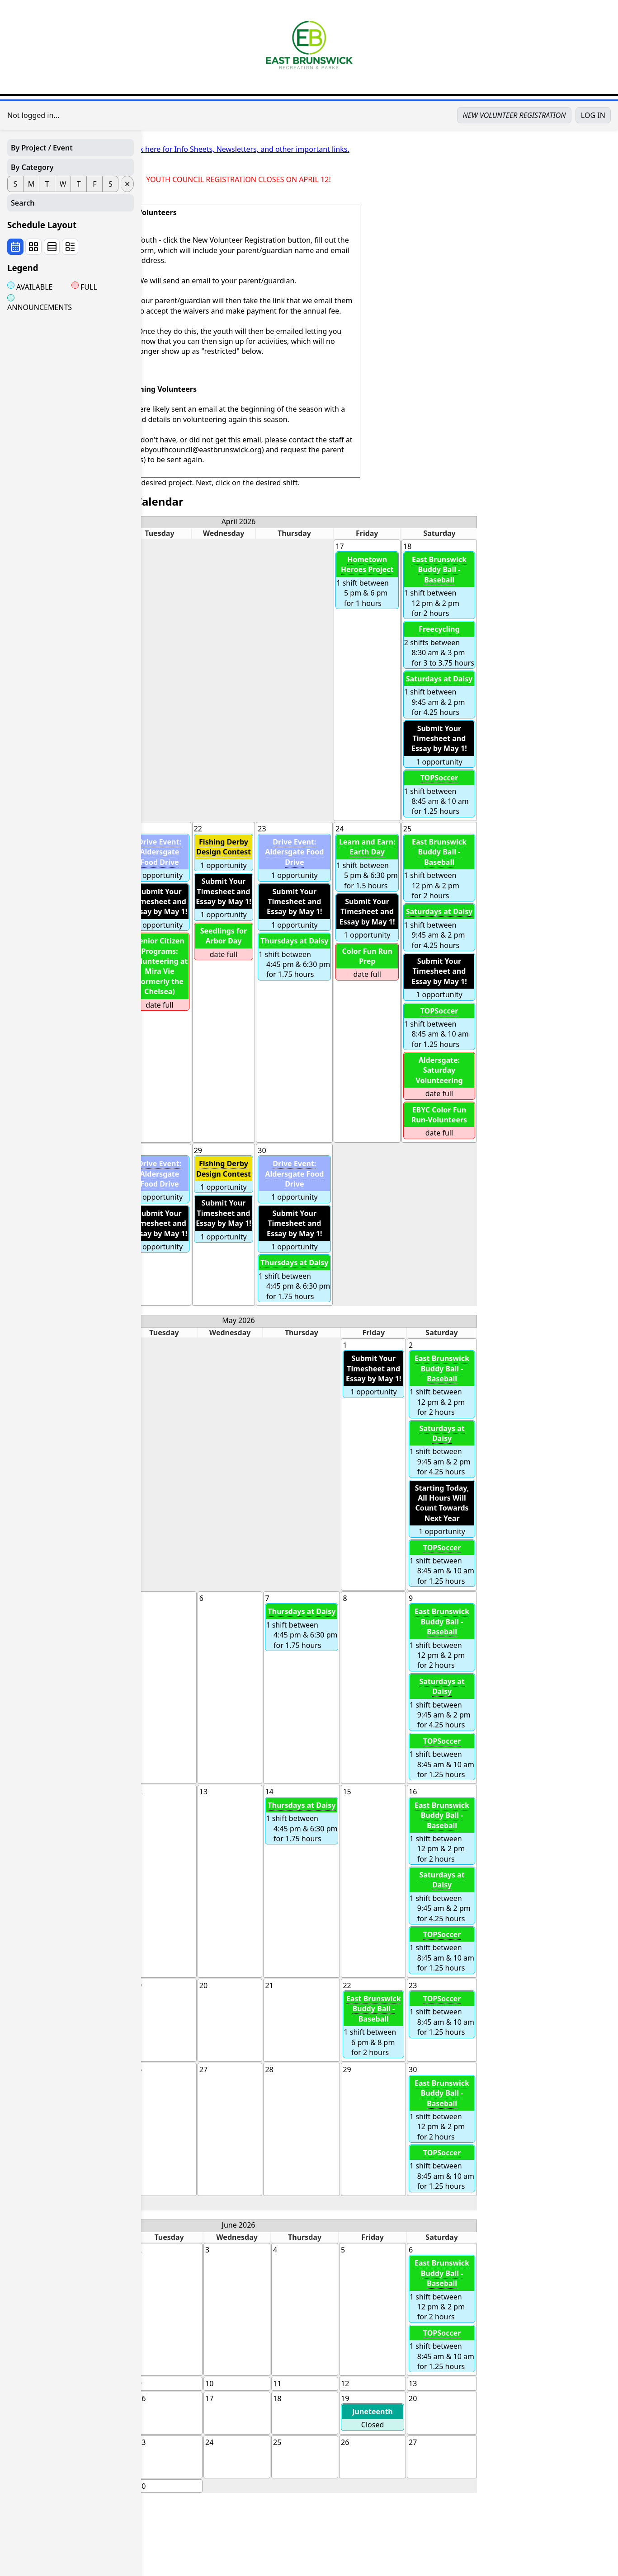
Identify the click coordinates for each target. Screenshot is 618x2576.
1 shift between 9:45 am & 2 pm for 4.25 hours (580, 694)
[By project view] (70, 247)
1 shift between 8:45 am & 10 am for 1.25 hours (580, 793)
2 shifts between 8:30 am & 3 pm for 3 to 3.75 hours (580, 644)
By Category (32, 167)
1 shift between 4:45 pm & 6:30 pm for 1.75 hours (435, 956)
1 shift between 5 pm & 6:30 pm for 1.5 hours (508, 863)
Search (22, 203)
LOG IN (593, 115)
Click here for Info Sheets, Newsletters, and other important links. (379, 149)
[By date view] (52, 247)
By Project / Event (42, 148)
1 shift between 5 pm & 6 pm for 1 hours (508, 580)
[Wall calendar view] (15, 247)
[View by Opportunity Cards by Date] (33, 247)
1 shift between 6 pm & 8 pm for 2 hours (514, 2024)
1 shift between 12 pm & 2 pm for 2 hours (580, 585)
